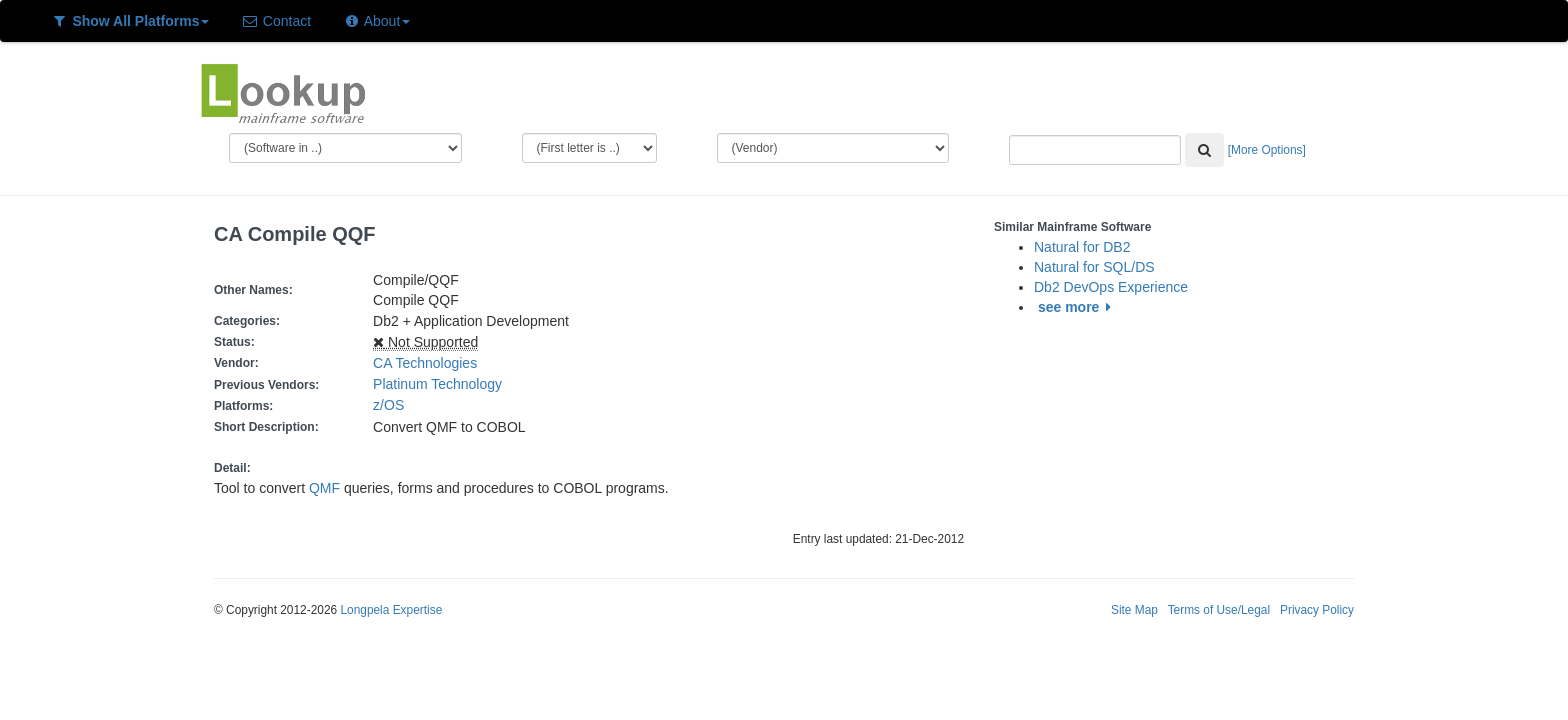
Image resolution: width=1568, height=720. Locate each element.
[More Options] (1267, 150)
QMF (324, 488)
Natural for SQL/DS (1094, 267)
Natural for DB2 (1082, 247)
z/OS (392, 405)
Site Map (1134, 610)
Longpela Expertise (391, 610)
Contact (276, 21)
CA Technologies (425, 363)
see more (1077, 307)
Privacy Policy (1317, 610)
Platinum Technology (437, 384)
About (376, 21)
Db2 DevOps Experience (1111, 287)
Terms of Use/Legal (1219, 610)
